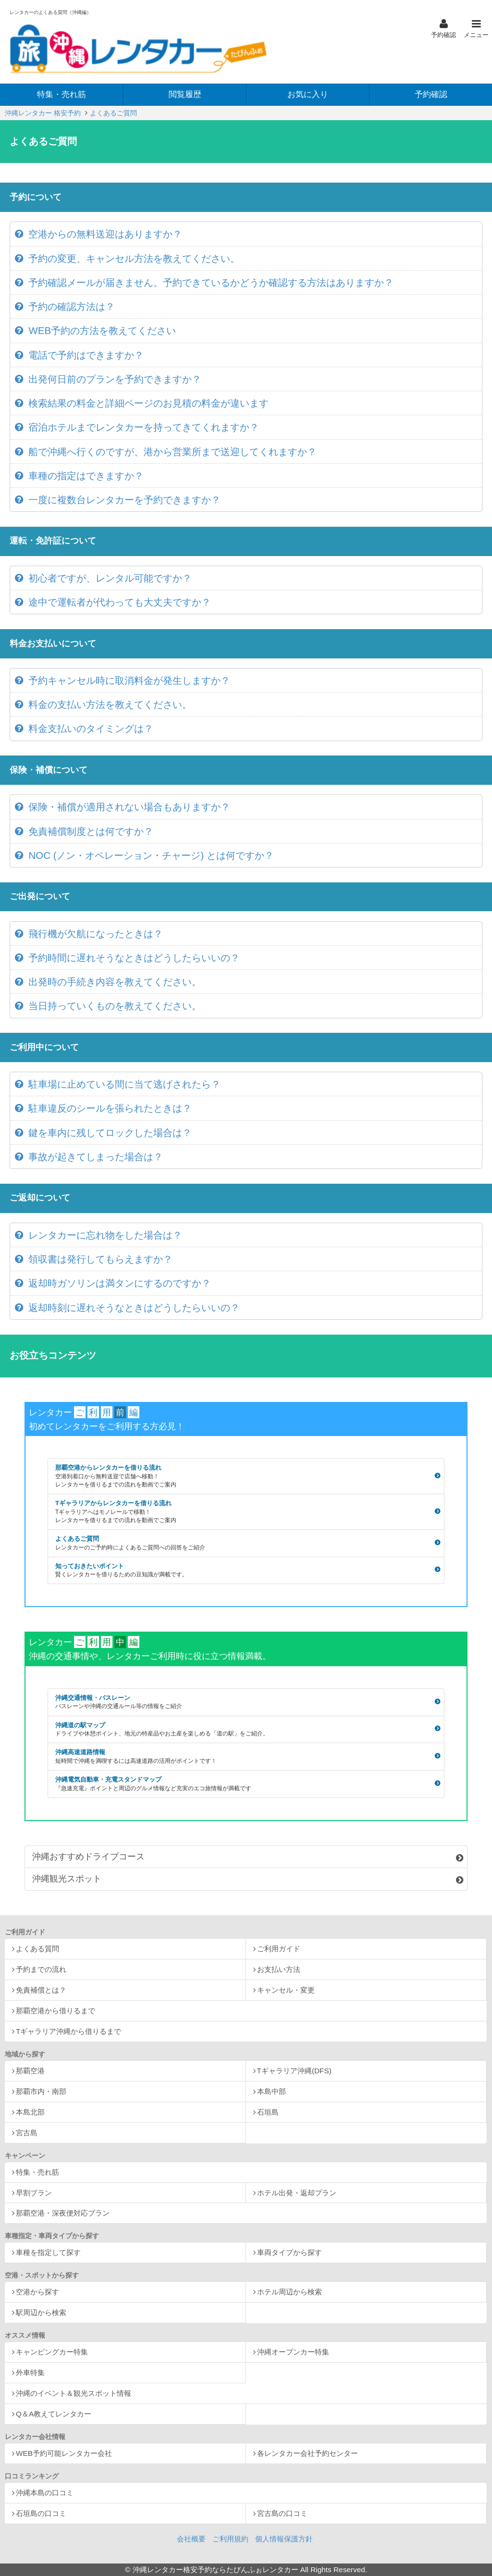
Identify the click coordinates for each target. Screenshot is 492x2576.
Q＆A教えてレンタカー (53, 2414)
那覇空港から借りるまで (55, 2010)
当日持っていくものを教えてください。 (114, 1005)
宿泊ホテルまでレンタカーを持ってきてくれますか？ (143, 427)
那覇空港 (30, 2071)
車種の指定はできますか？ (86, 475)
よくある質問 (37, 1948)
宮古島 (26, 2133)
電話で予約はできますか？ (86, 354)
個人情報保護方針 (284, 2539)
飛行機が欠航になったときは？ (95, 933)
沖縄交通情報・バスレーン (245, 1702)
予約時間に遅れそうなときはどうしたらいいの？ (134, 957)
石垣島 (268, 2112)
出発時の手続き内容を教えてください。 (114, 981)
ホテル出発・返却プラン (296, 2193)
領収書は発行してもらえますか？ (100, 1258)
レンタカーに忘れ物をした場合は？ (105, 1234)
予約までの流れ (41, 1969)
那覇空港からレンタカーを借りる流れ (245, 1476)
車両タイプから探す (289, 2252)
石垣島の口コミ (41, 2513)
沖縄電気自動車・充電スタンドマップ (245, 1784)
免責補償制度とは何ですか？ (90, 831)
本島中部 (271, 2091)
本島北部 (30, 2112)
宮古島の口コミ (282, 2513)
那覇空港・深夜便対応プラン (63, 2213)
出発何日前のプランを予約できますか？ (114, 378)
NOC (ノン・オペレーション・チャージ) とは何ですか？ (151, 855)
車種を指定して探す (48, 2252)
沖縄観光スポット (66, 1878)
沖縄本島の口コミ (45, 2493)
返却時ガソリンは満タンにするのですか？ (119, 1282)
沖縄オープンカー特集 (293, 2352)
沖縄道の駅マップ (245, 1729)
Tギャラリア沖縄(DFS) (294, 2071)
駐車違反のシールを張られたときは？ (110, 1108)
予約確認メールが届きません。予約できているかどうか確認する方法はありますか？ (211, 282)
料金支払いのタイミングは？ (90, 728)
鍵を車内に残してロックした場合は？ (110, 1132)
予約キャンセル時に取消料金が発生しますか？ (129, 680)
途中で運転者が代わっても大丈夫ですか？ (119, 601)
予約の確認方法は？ (71, 306)
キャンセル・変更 (286, 1990)
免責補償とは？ (41, 1990)
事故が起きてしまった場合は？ (95, 1156)
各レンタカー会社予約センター (307, 2453)
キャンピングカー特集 (52, 2352)
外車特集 (30, 2372)
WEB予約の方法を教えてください (102, 330)
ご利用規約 (230, 2539)
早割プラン (34, 2193)
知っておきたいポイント (245, 1570)
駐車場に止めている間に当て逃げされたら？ (124, 1084)
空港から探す (37, 2292)
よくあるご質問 (245, 1543)
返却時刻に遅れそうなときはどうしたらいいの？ (134, 1307)
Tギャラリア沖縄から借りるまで (68, 2031)
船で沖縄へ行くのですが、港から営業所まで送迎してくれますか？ (172, 451)
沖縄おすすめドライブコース (88, 1856)
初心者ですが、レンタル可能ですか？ (110, 577)
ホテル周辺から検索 (289, 2292)
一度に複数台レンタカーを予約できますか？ (124, 499)
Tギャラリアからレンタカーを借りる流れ (245, 1511)
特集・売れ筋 (37, 2172)
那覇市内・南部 (41, 2091)
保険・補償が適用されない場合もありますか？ (129, 806)
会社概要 (191, 2539)
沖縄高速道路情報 (245, 1756)
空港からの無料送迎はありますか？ (105, 233)
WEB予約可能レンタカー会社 (64, 2453)
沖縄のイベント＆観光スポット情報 (73, 2393)
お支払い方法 (278, 1969)
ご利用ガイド (278, 1948)
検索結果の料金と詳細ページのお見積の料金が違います (148, 403)
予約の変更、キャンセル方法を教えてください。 (134, 258)
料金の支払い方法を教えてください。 (110, 704)
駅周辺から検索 (41, 2312)
